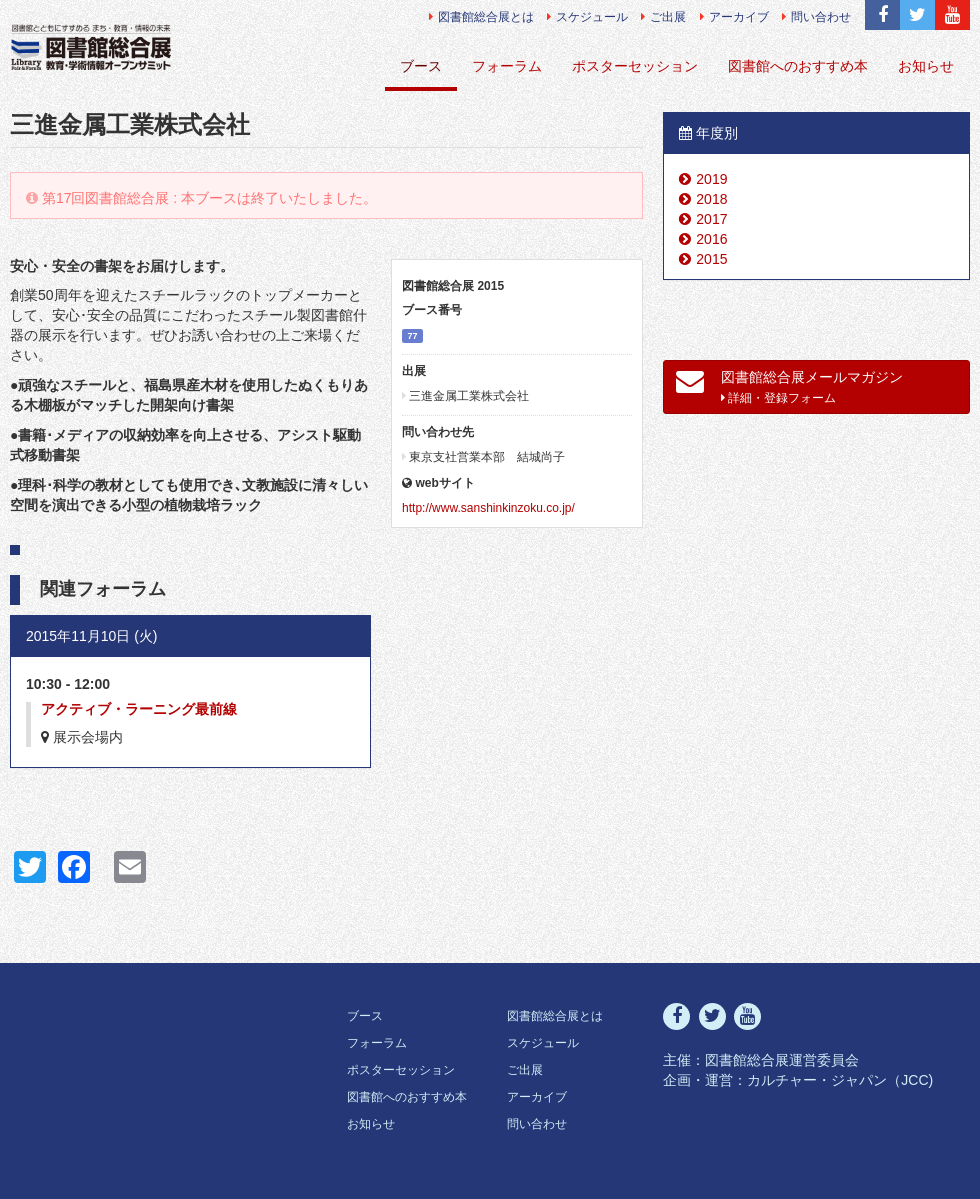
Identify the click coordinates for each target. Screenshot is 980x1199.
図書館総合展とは (481, 17)
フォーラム (507, 66)
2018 (711, 199)
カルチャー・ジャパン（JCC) (840, 1080)
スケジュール (587, 17)
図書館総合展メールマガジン (789, 386)
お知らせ (926, 66)
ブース (421, 66)
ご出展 (663, 17)
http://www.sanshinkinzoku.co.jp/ (488, 508)
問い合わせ (816, 17)
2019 (711, 179)
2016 (711, 239)
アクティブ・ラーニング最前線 (139, 709)
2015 (711, 259)
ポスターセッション (635, 66)
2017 (711, 219)
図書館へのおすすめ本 (798, 66)
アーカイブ (734, 17)
